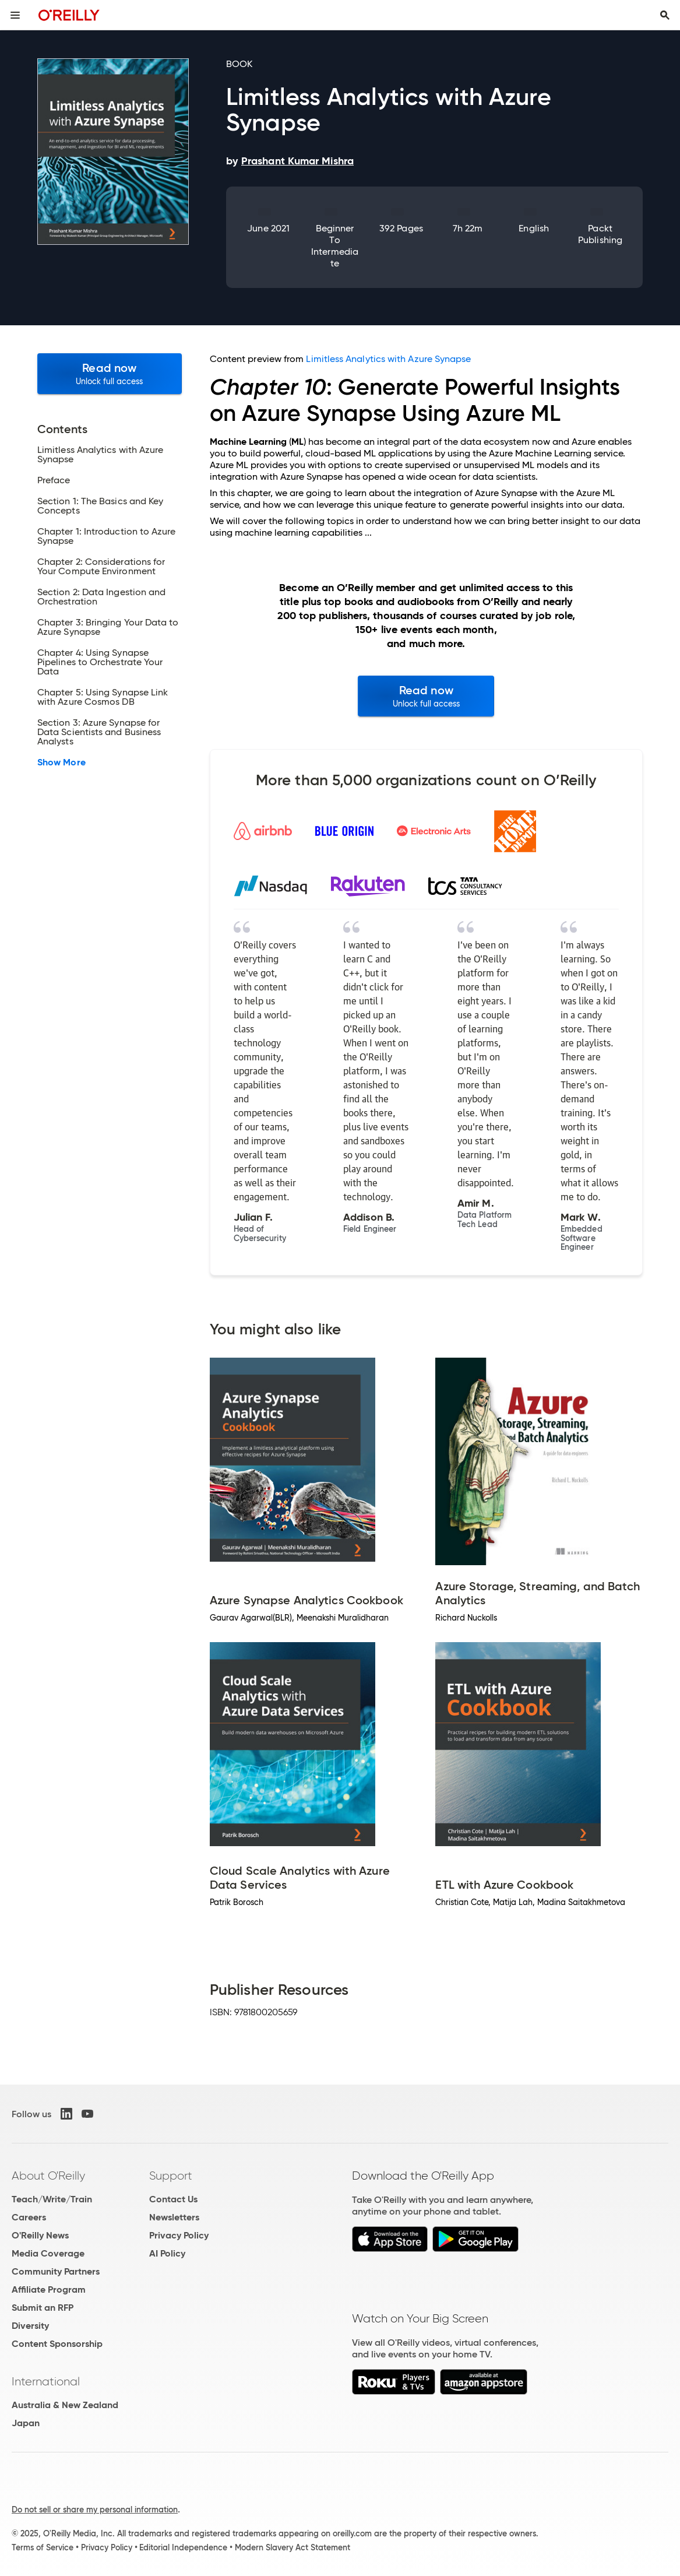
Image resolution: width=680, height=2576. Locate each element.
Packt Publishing (600, 234)
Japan (26, 2423)
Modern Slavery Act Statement (292, 2547)
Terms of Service (42, 2547)
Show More (61, 762)
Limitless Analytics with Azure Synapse (388, 358)
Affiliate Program (49, 2289)
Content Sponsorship (57, 2344)
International (46, 2381)
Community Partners (56, 2271)
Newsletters (174, 2217)
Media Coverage (48, 2253)
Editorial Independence (183, 2547)
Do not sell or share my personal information (95, 2509)
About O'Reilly (48, 2176)
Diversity (30, 2326)
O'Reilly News (40, 2235)
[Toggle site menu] (15, 15)
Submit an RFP (42, 2307)
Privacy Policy (179, 2235)
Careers (29, 2217)
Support (170, 2176)
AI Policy (167, 2253)
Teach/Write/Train (52, 2199)
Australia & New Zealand (65, 2405)
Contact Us (173, 2199)
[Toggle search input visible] (665, 15)
